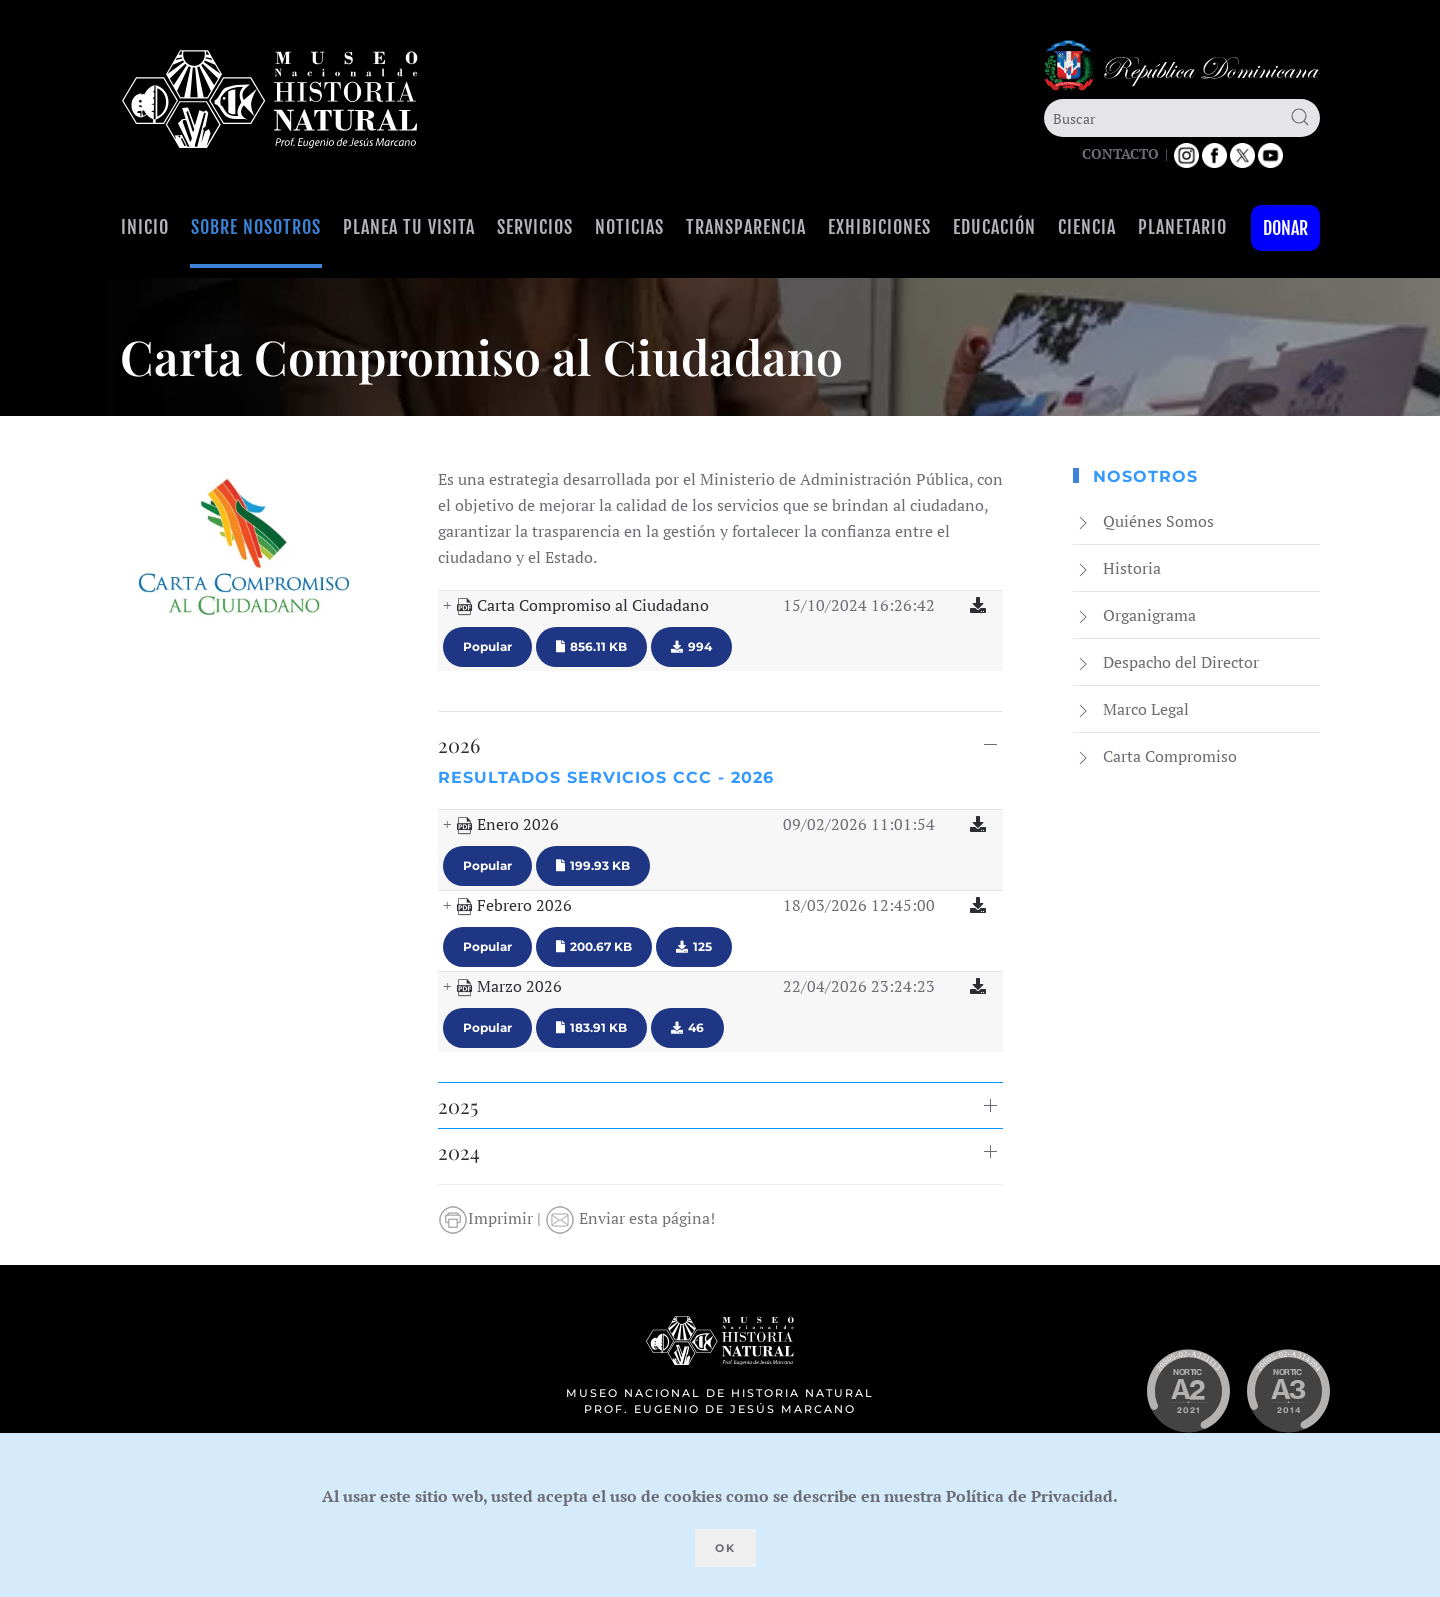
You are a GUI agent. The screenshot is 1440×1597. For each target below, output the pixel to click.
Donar (1285, 228)
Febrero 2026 (514, 906)
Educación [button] (994, 227)
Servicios (535, 227)
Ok (725, 1548)
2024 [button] (459, 1151)
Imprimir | (491, 1218)
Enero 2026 (507, 825)
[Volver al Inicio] (270, 99)
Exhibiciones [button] (879, 227)
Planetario (1182, 227)
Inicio (145, 227)
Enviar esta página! (630, 1218)
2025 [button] (458, 1105)
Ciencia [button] (1087, 227)
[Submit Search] (1300, 117)
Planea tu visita (409, 227)
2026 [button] (459, 744)
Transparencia (746, 227)
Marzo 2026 (509, 987)
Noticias (629, 227)
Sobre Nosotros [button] (256, 227)
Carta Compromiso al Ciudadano (582, 606)
